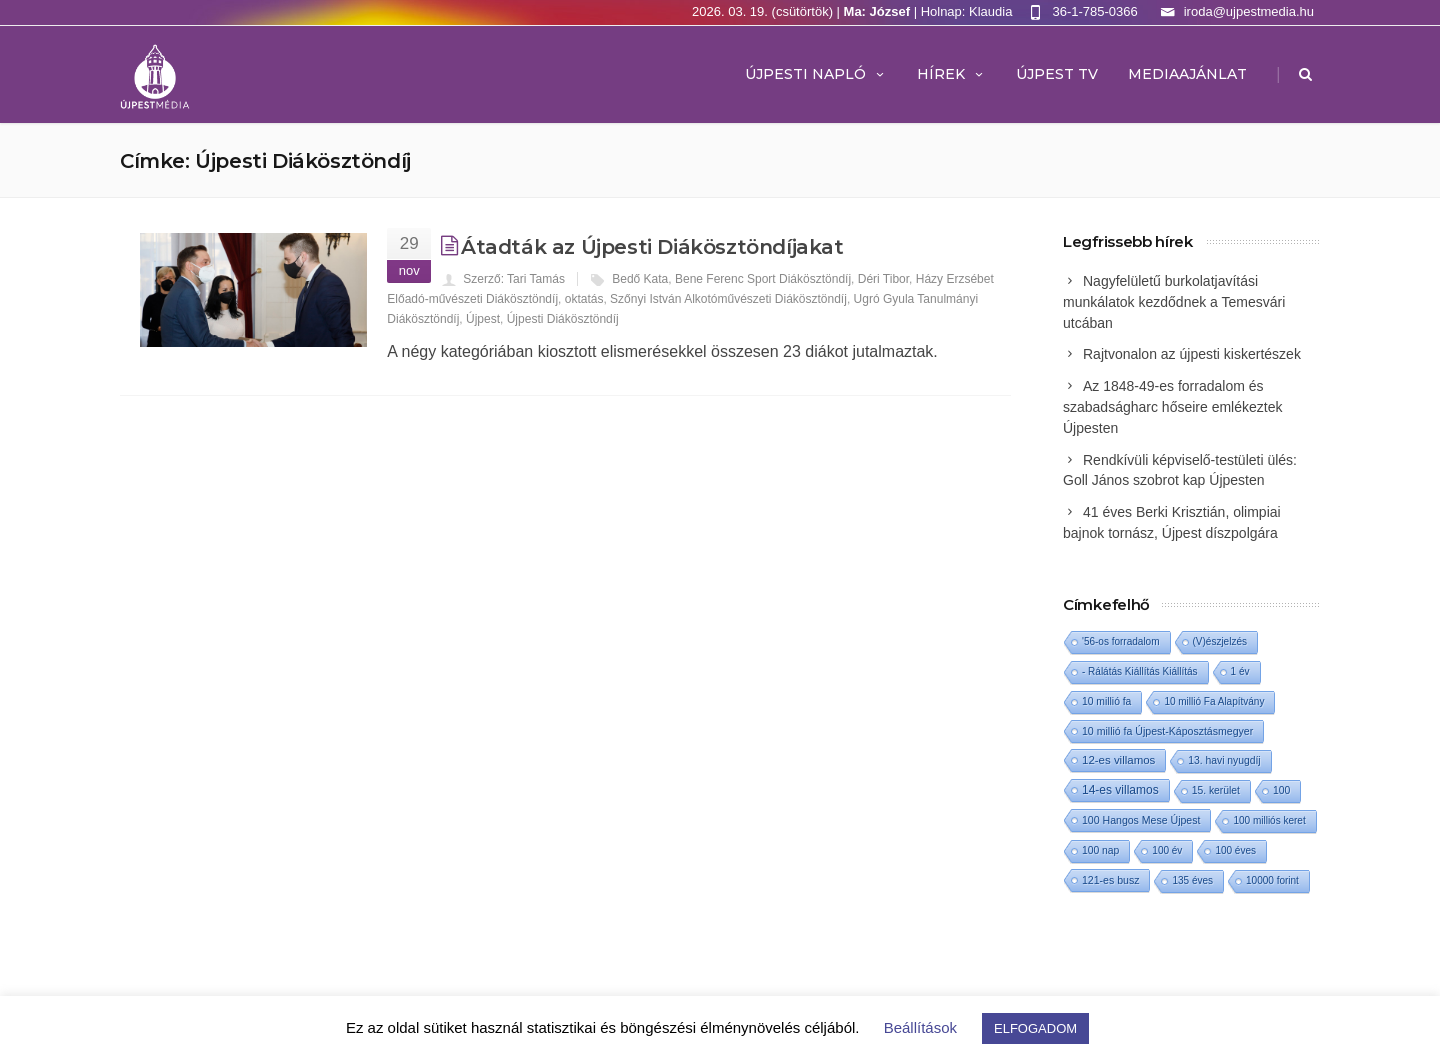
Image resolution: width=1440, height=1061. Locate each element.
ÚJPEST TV (1057, 74)
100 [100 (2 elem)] (1281, 790)
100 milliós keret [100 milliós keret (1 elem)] (1269, 820)
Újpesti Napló (816, 74)
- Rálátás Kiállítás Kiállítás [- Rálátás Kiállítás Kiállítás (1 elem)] (1140, 671)
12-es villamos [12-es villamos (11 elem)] (1118, 760)
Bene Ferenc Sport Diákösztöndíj (763, 279)
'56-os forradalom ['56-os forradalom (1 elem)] (1121, 641)
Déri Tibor (883, 279)
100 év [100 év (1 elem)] (1167, 850)
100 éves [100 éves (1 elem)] (1235, 850)
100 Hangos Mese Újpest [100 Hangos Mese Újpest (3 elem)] (1141, 820)
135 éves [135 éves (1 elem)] (1192, 880)
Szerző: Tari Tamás (514, 279)
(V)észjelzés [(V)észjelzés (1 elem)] (1220, 641)
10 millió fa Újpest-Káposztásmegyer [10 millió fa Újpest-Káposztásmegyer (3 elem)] (1167, 731)
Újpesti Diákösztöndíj (563, 319)
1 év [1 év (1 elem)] (1240, 671)
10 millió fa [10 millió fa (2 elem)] (1106, 701)
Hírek (951, 74)
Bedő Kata (640, 279)
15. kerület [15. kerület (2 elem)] (1216, 790)
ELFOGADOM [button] (1035, 1028)
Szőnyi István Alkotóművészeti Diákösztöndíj (728, 299)
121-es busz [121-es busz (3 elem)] (1110, 880)
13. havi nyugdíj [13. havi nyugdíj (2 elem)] (1224, 760)
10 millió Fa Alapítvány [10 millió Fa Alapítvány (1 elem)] (1214, 701)
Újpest (483, 319)
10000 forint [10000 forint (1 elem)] (1272, 880)
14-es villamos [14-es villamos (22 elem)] (1120, 790)
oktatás (584, 299)
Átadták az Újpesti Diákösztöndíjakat (652, 247)
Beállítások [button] (920, 1027)
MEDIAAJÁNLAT (1187, 74)
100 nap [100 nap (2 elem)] (1100, 850)
